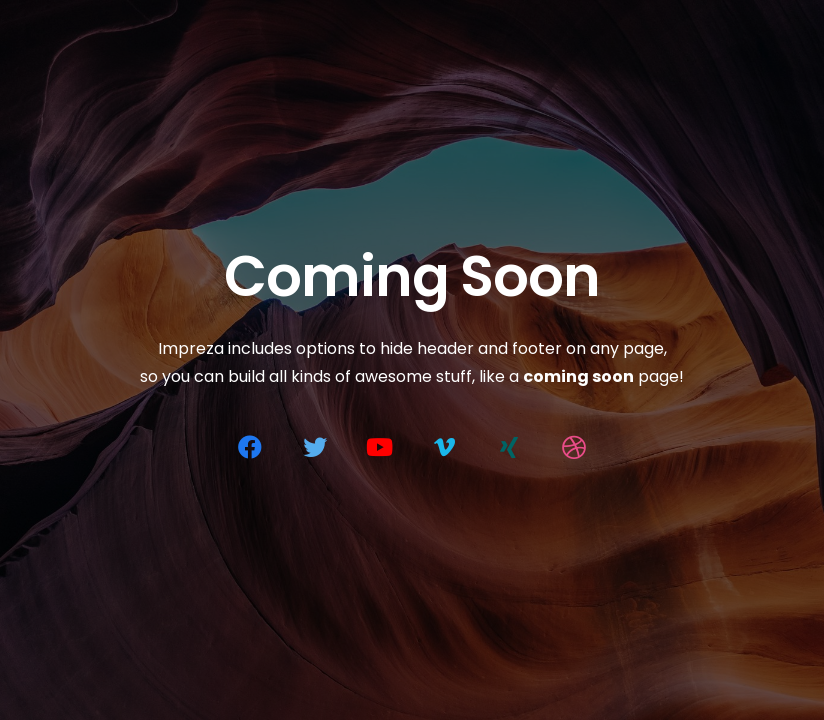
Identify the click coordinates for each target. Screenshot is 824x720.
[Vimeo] (444, 447)
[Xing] (509, 447)
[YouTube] (380, 447)
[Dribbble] (574, 447)
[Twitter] (315, 447)
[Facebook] (250, 447)
